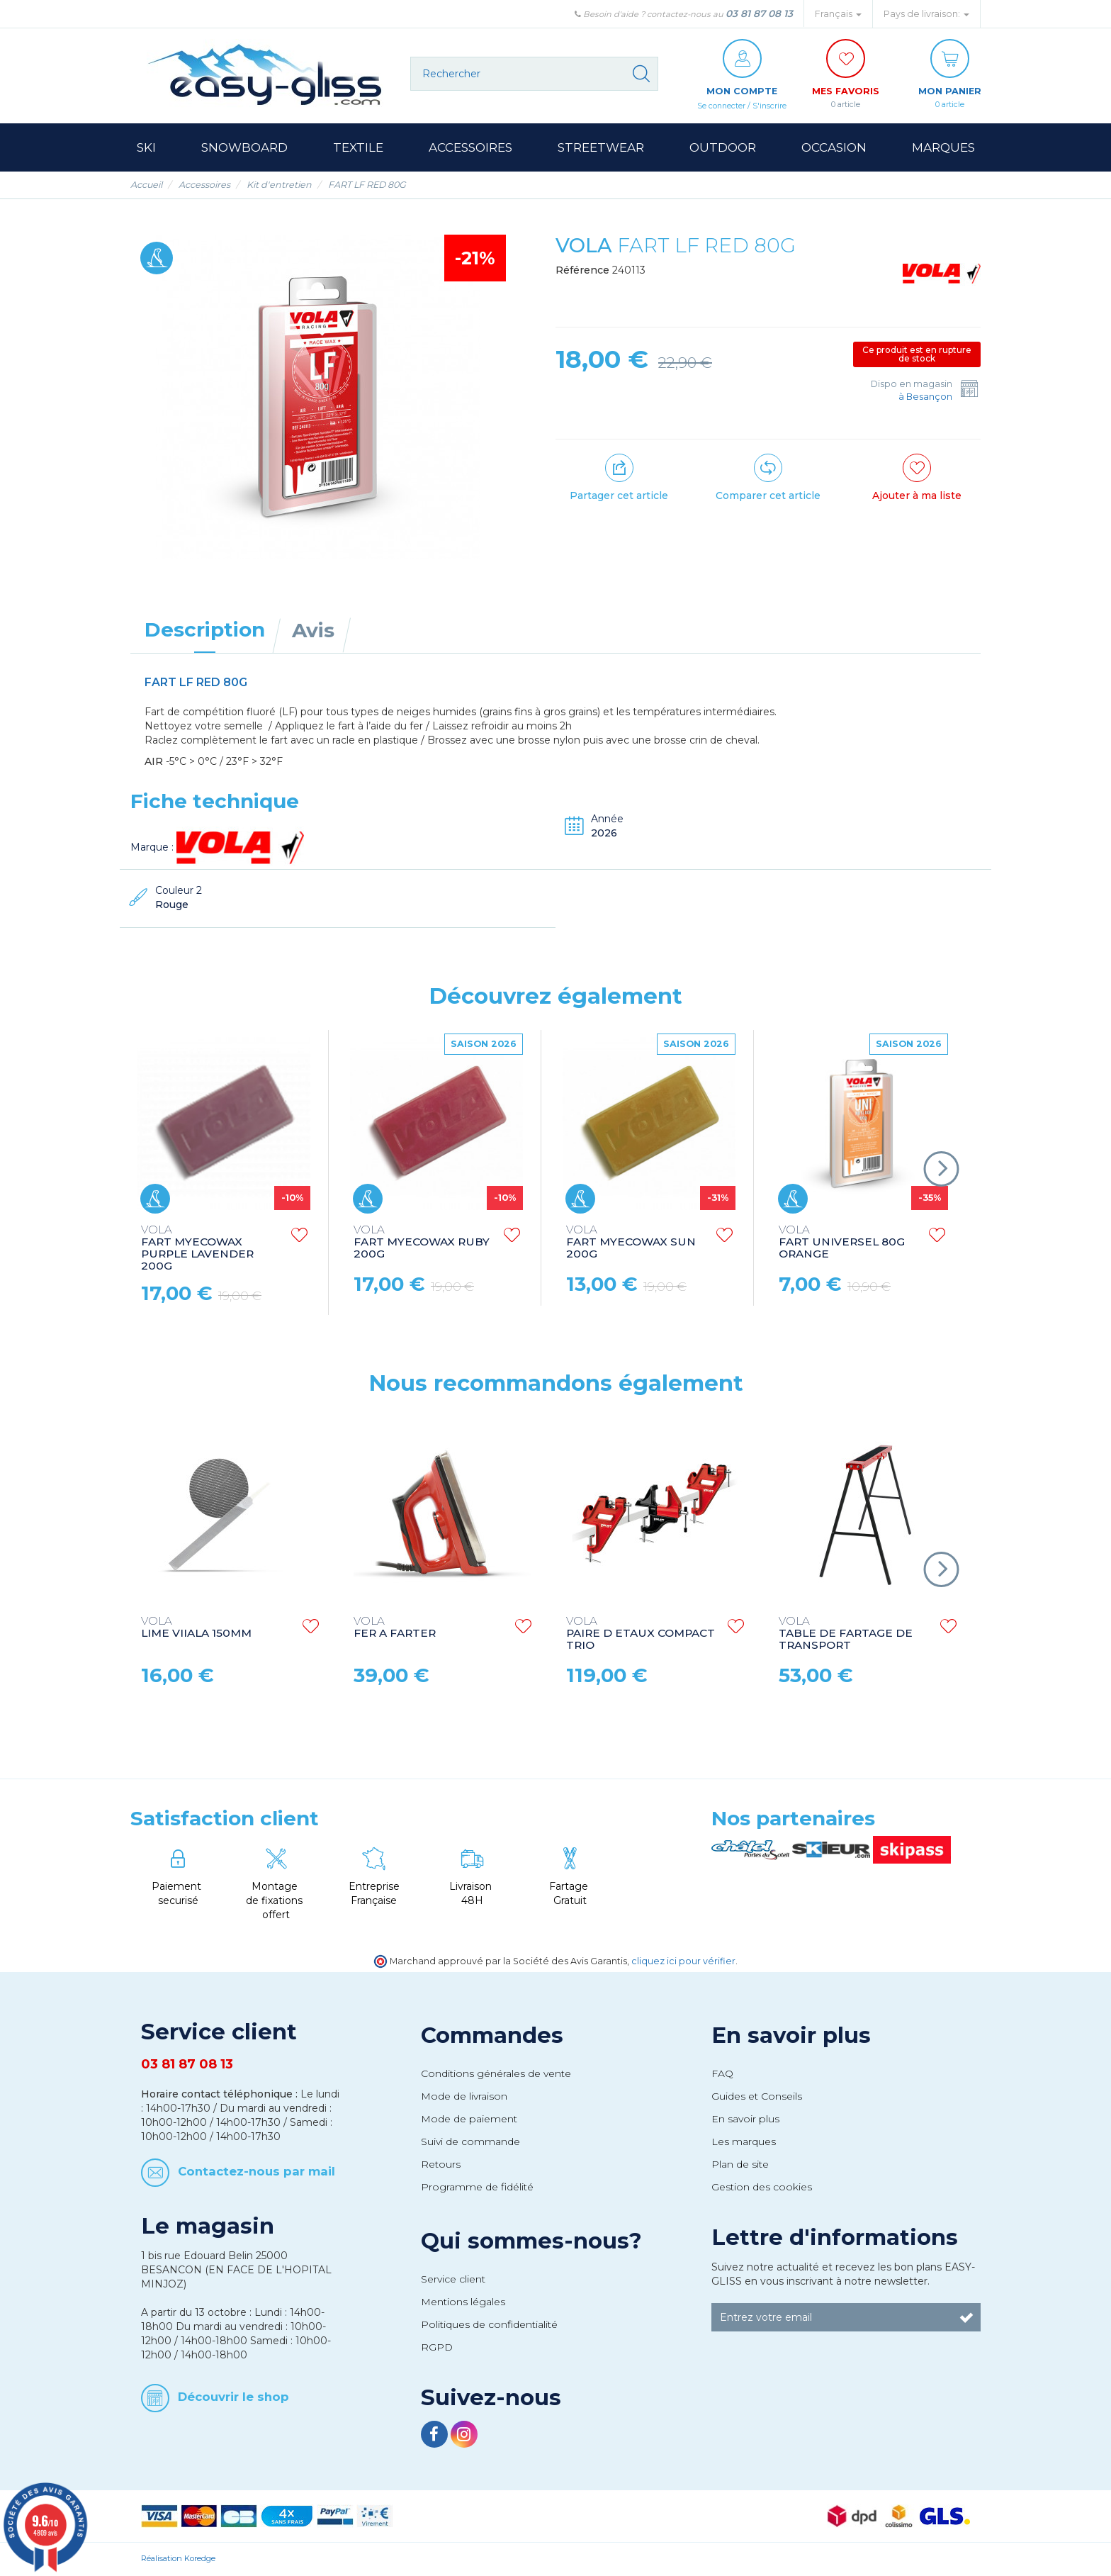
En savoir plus (791, 2035)
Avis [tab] (313, 631)
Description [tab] (205, 630)
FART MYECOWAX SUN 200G (631, 1243)
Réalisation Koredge (178, 2559)
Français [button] (838, 14)
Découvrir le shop (233, 2397)
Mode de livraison (464, 2096)
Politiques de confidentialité (489, 2325)
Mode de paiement (469, 2119)
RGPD (437, 2347)
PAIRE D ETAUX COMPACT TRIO (640, 1634)
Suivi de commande (470, 2142)
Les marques (743, 2142)
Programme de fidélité (477, 2187)
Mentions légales (463, 2302)
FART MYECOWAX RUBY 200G (422, 1243)
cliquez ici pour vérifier (683, 1961)
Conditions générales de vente (496, 2074)
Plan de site (740, 2164)
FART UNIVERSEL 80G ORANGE (842, 1243)
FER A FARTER (395, 1628)
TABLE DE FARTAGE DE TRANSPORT (846, 1634)
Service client (453, 2279)
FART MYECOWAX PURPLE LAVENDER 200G (197, 1249)
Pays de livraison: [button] (926, 14)
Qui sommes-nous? (531, 2241)
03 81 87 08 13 (759, 13)
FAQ (722, 2074)
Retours (441, 2164)
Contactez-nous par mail (256, 2172)
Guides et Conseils (756, 2096)
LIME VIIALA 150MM (196, 1628)
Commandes (492, 2035)
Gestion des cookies (761, 2187)
